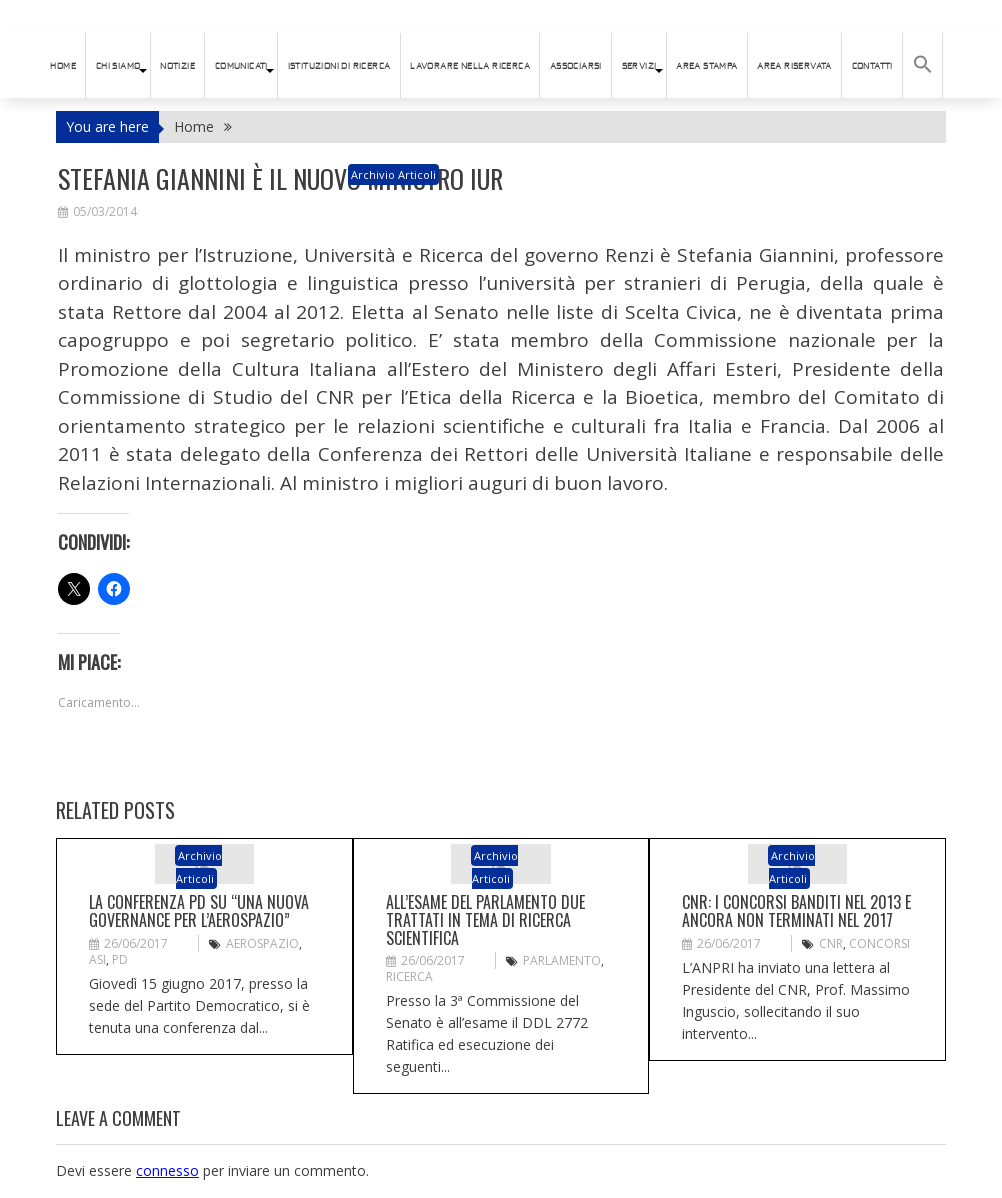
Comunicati (241, 66)
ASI (97, 959)
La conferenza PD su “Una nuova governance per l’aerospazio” (199, 911)
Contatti (872, 66)
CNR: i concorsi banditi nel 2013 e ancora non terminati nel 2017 (796, 911)
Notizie (177, 66)
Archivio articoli (393, 174)
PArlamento (562, 960)
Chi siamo (118, 66)
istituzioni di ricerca (339, 66)
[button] (923, 65)
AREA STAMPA (706, 66)
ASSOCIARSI (576, 66)
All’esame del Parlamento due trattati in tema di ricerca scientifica (485, 919)
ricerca (409, 976)
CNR (831, 943)
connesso (167, 1170)
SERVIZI (639, 66)
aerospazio (262, 943)
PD (120, 959)
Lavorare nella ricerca (470, 66)
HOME (63, 66)
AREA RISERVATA (794, 66)
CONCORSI (879, 943)
